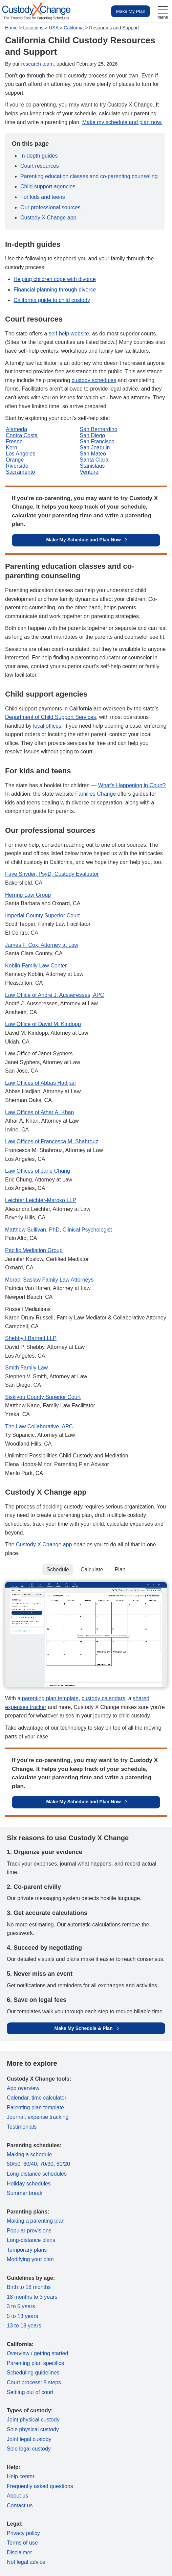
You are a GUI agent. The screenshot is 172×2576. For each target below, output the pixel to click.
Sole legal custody (29, 2449)
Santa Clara (94, 460)
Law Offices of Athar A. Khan (39, 1112)
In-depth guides (39, 156)
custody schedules (94, 380)
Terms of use (22, 2543)
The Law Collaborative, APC (39, 1426)
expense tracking (47, 2117)
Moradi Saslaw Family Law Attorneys (49, 1280)
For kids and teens (42, 197)
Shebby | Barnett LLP (31, 1338)
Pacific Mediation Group (34, 1250)
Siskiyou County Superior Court (43, 1397)
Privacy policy (23, 2533)
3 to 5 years (21, 2306)
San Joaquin (95, 447)
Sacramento (20, 472)
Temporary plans (27, 2250)
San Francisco (97, 441)
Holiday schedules (29, 2183)
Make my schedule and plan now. (122, 122)
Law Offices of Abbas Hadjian (40, 1083)
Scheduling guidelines (33, 2372)
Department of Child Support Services (50, 717)
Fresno (14, 441)
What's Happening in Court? (132, 785)
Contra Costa (22, 435)
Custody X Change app (48, 217)
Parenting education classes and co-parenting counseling (89, 176)
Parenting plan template (35, 2107)
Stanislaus (92, 466)
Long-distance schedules (37, 2174)
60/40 (30, 2164)
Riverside (17, 466)
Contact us (20, 2505)
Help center (21, 2476)
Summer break (24, 2193)
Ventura (89, 472)
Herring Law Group (28, 895)
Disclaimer (19, 2552)
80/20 (63, 2164)
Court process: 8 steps (34, 2382)
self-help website (69, 333)
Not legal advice (26, 2562)
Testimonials (22, 2127)
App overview (23, 2088)
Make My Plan (130, 11)
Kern (11, 447)
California (74, 27)
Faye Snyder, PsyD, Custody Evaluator (52, 874)
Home (11, 27)
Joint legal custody (29, 2439)
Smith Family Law (26, 1368)
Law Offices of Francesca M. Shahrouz (51, 1141)
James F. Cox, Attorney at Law (41, 945)
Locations (33, 27)
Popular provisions (29, 2230)
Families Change (95, 794)
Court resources (39, 166)
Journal (15, 2117)
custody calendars (103, 1698)
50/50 (13, 2164)
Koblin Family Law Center (36, 965)
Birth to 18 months (29, 2287)
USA (53, 27)
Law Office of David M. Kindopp (43, 1024)
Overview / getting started (37, 2353)
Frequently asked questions (40, 2486)
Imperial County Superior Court (42, 915)
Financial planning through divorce (55, 289)
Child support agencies (48, 186)
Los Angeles (20, 453)
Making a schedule (29, 2154)
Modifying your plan (30, 2259)
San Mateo (93, 453)
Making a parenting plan (36, 2221)
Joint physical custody (33, 2419)
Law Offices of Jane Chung (37, 1171)
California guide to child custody (52, 300)
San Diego (92, 435)
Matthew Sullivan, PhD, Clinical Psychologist (58, 1230)
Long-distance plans (31, 2240)
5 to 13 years (22, 2316)
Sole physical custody (33, 2429)
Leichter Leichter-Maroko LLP (40, 1200)
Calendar (17, 2098)
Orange (15, 460)
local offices (47, 726)
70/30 (46, 2164)
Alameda (16, 429)
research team (37, 64)
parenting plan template (50, 1698)
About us (17, 2496)
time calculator (48, 2098)
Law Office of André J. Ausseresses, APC (54, 995)
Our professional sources (50, 207)
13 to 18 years (24, 2325)
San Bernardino (98, 429)
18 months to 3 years (32, 2297)
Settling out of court (30, 2392)
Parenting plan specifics (35, 2363)
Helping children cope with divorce (55, 279)
